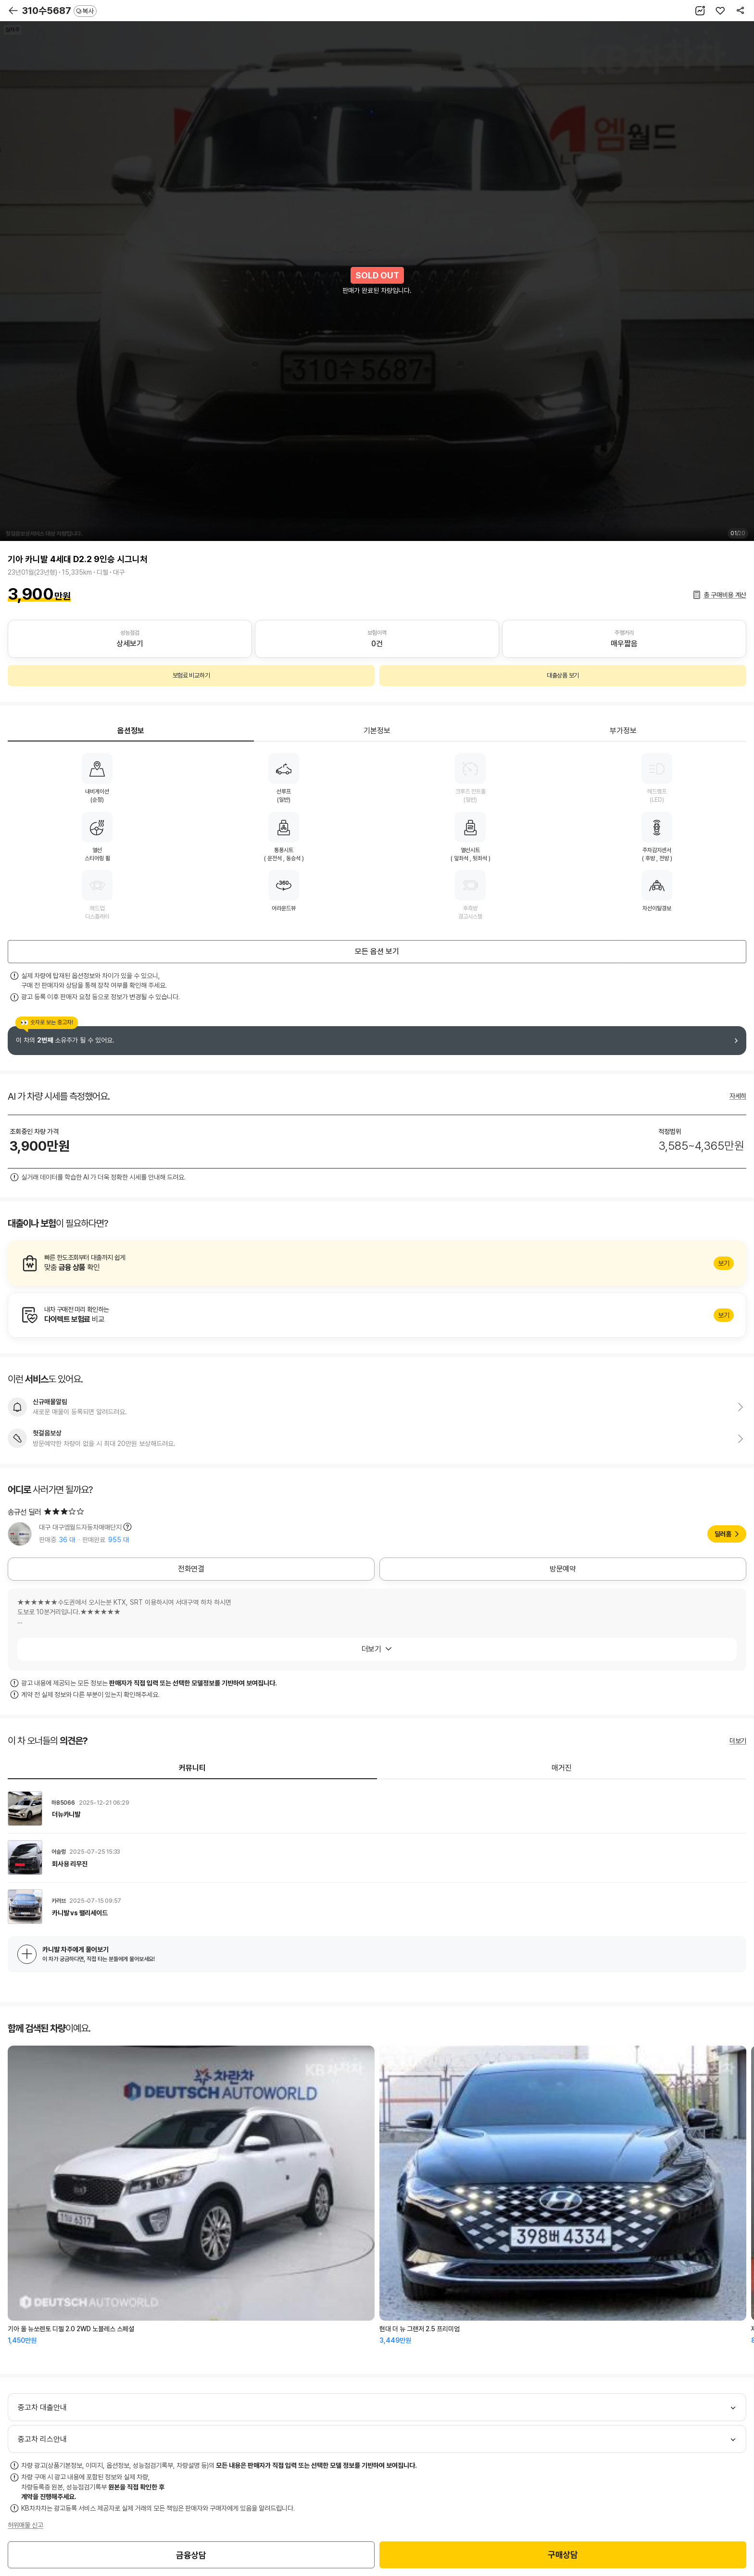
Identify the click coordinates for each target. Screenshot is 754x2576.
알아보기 (377, 1263)
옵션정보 (130, 730)
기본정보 (377, 730)
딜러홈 (723, 1534)
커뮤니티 (192, 1767)
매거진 (562, 1767)
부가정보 (623, 730)
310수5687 (59, 10)
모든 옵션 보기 (377, 951)
